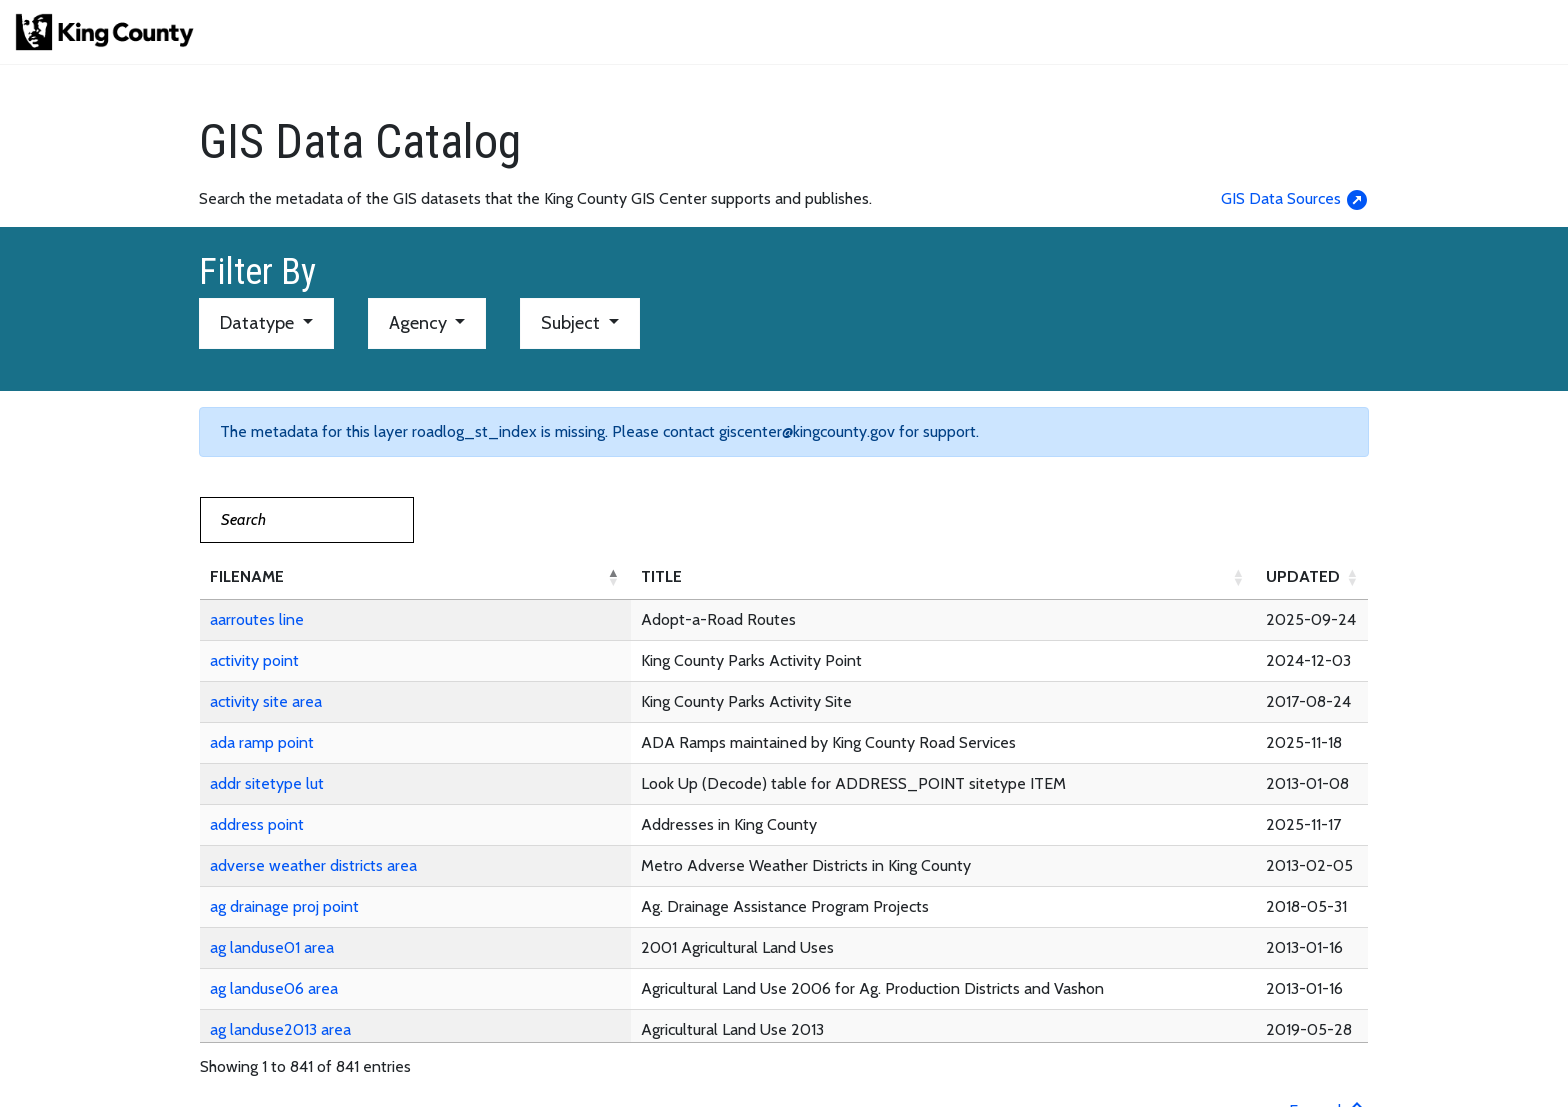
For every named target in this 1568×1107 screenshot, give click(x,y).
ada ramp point (262, 742)
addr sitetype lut (267, 783)
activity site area (266, 701)
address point (257, 824)
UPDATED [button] (1303, 576)
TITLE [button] (661, 576)
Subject (572, 323)
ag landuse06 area (274, 988)
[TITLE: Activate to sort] (943, 577)
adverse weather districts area (313, 865)
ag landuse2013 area (280, 1029)
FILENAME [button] (247, 576)
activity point (254, 660)
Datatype (259, 323)
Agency (420, 323)
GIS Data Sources (1295, 198)
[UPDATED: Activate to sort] (1313, 577)
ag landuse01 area (272, 947)
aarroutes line (257, 619)
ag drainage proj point (284, 906)
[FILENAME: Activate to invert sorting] (415, 577)
